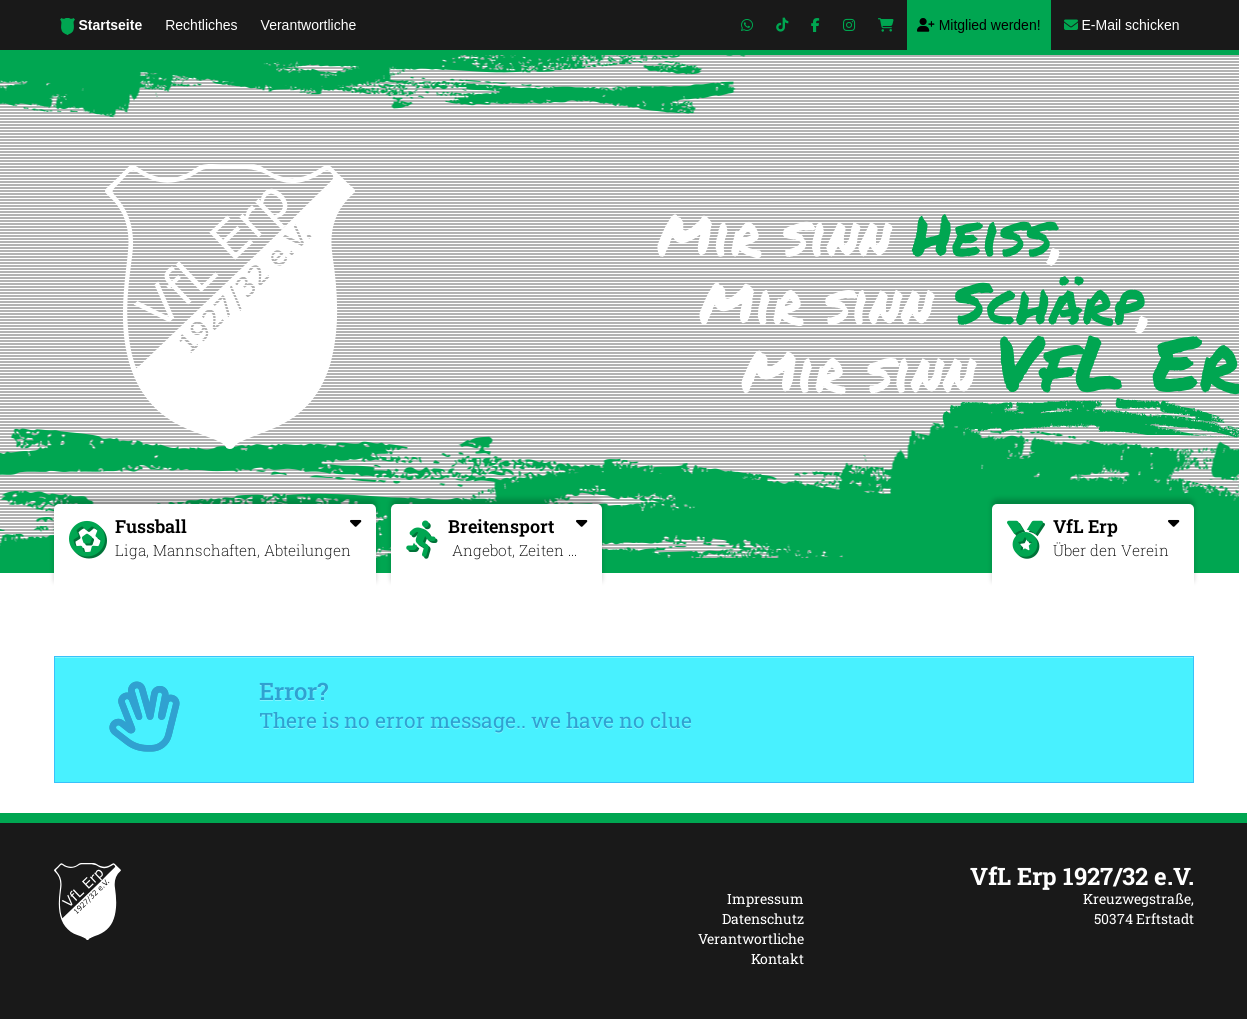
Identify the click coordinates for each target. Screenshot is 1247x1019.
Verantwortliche (751, 938)
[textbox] (1014, 876)
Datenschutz (763, 918)
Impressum (765, 898)
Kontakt (777, 958)
